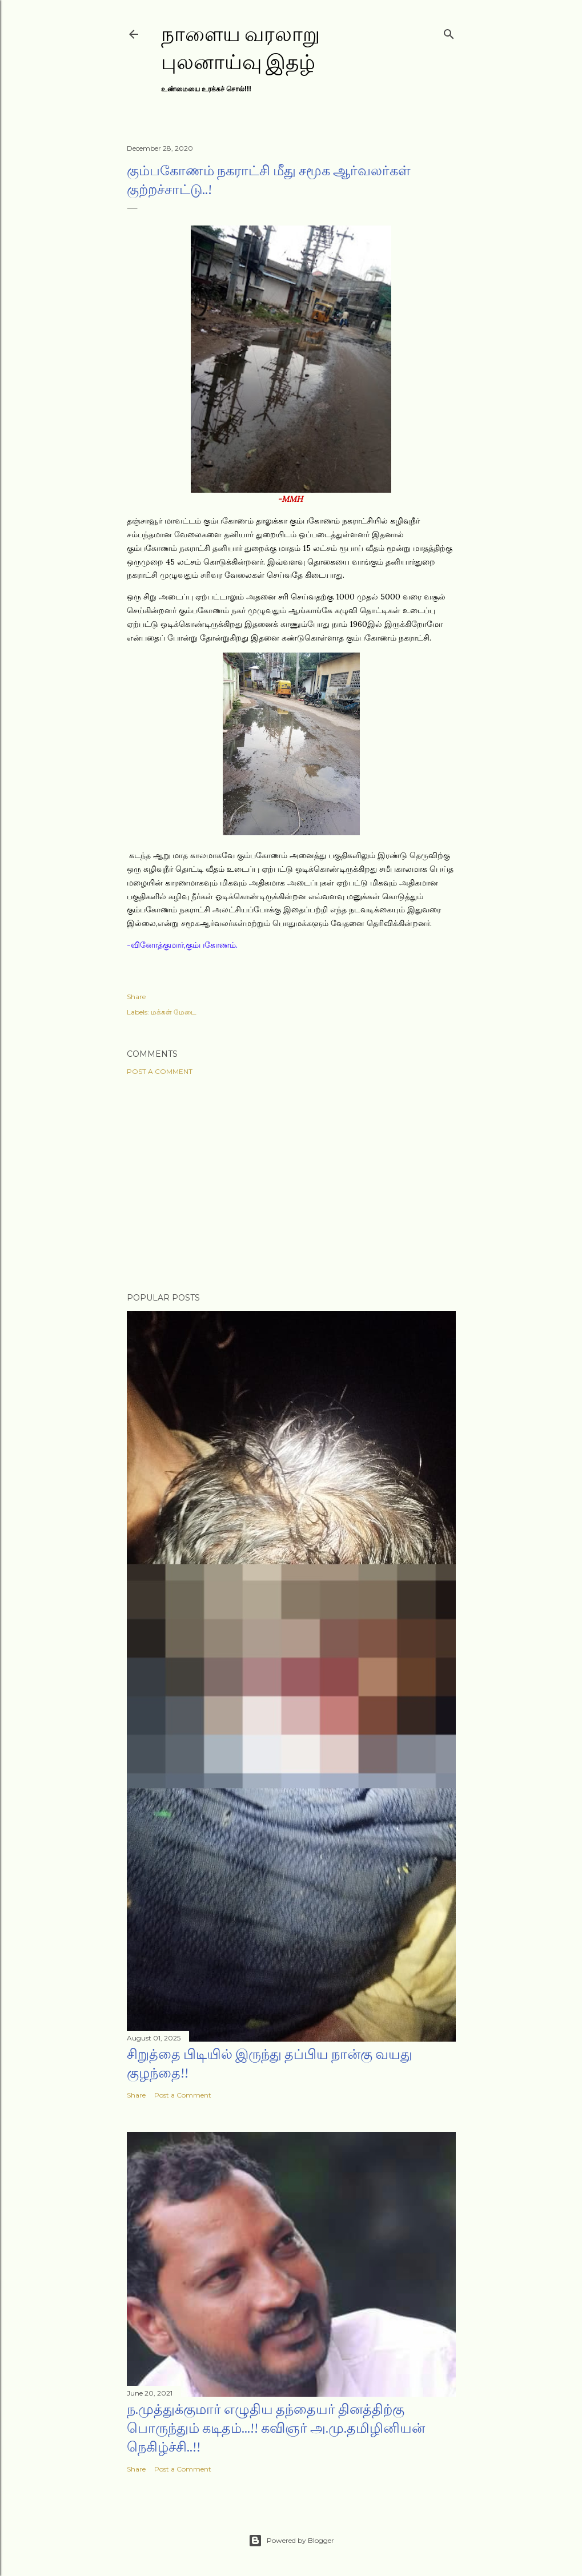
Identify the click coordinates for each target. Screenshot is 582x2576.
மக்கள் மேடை (173, 1012)
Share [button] (136, 996)
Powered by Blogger (291, 2540)
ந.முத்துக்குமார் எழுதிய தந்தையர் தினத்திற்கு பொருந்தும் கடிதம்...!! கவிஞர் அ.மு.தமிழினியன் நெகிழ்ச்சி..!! (276, 2428)
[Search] (449, 32)
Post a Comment (159, 1071)
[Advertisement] (291, 1184)
